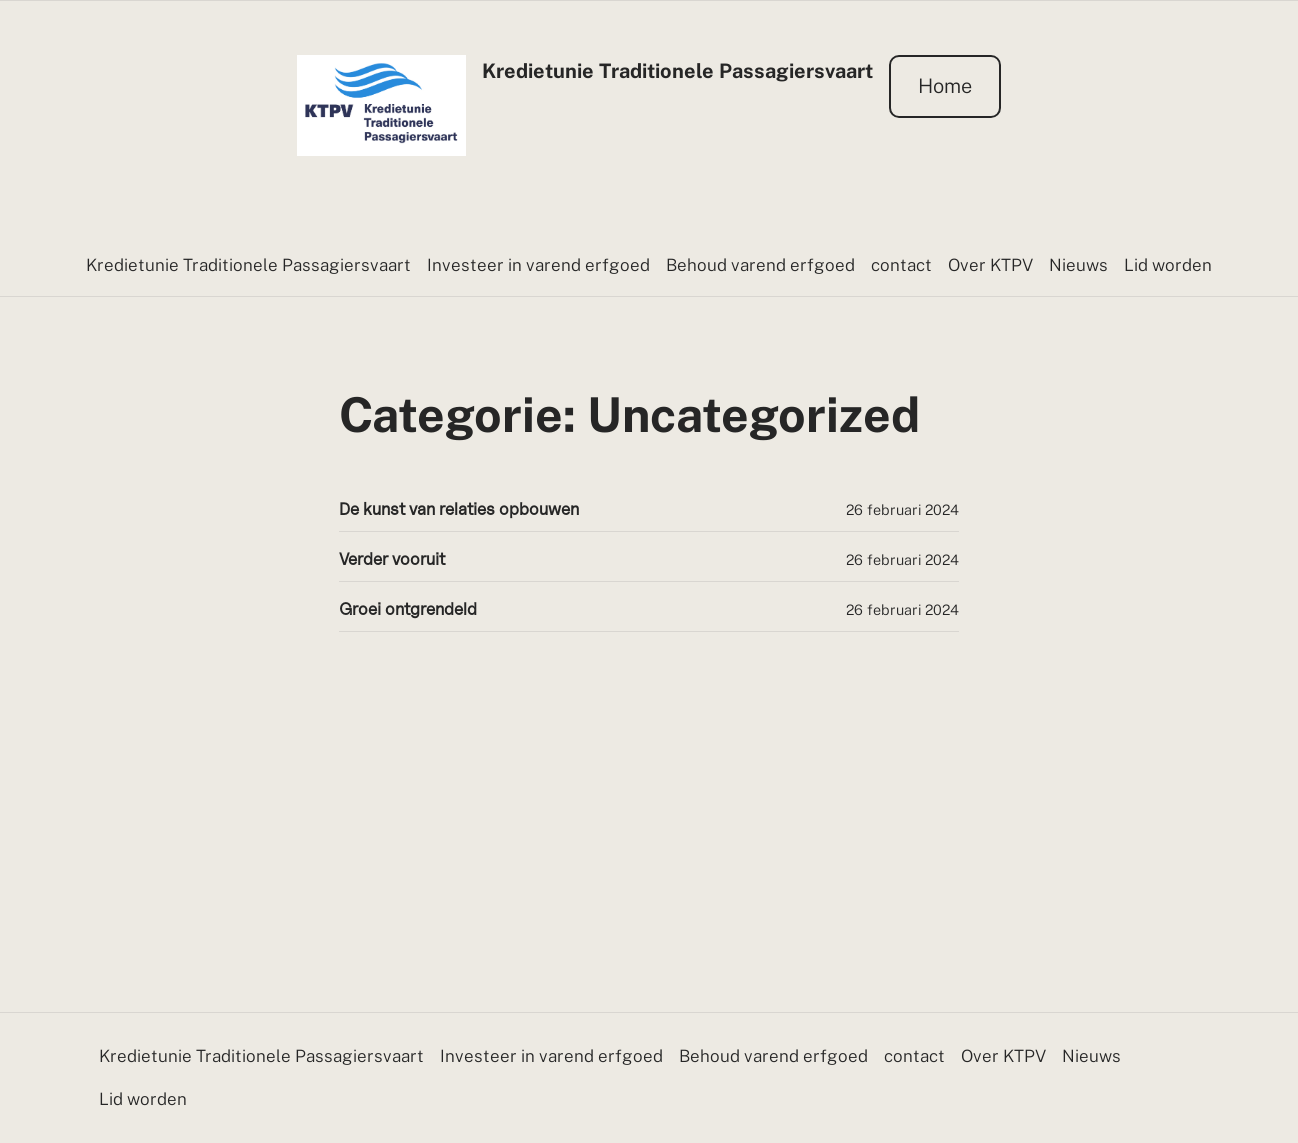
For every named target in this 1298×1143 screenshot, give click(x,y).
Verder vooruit (392, 559)
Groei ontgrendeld (408, 609)
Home (945, 86)
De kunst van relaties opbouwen (459, 509)
